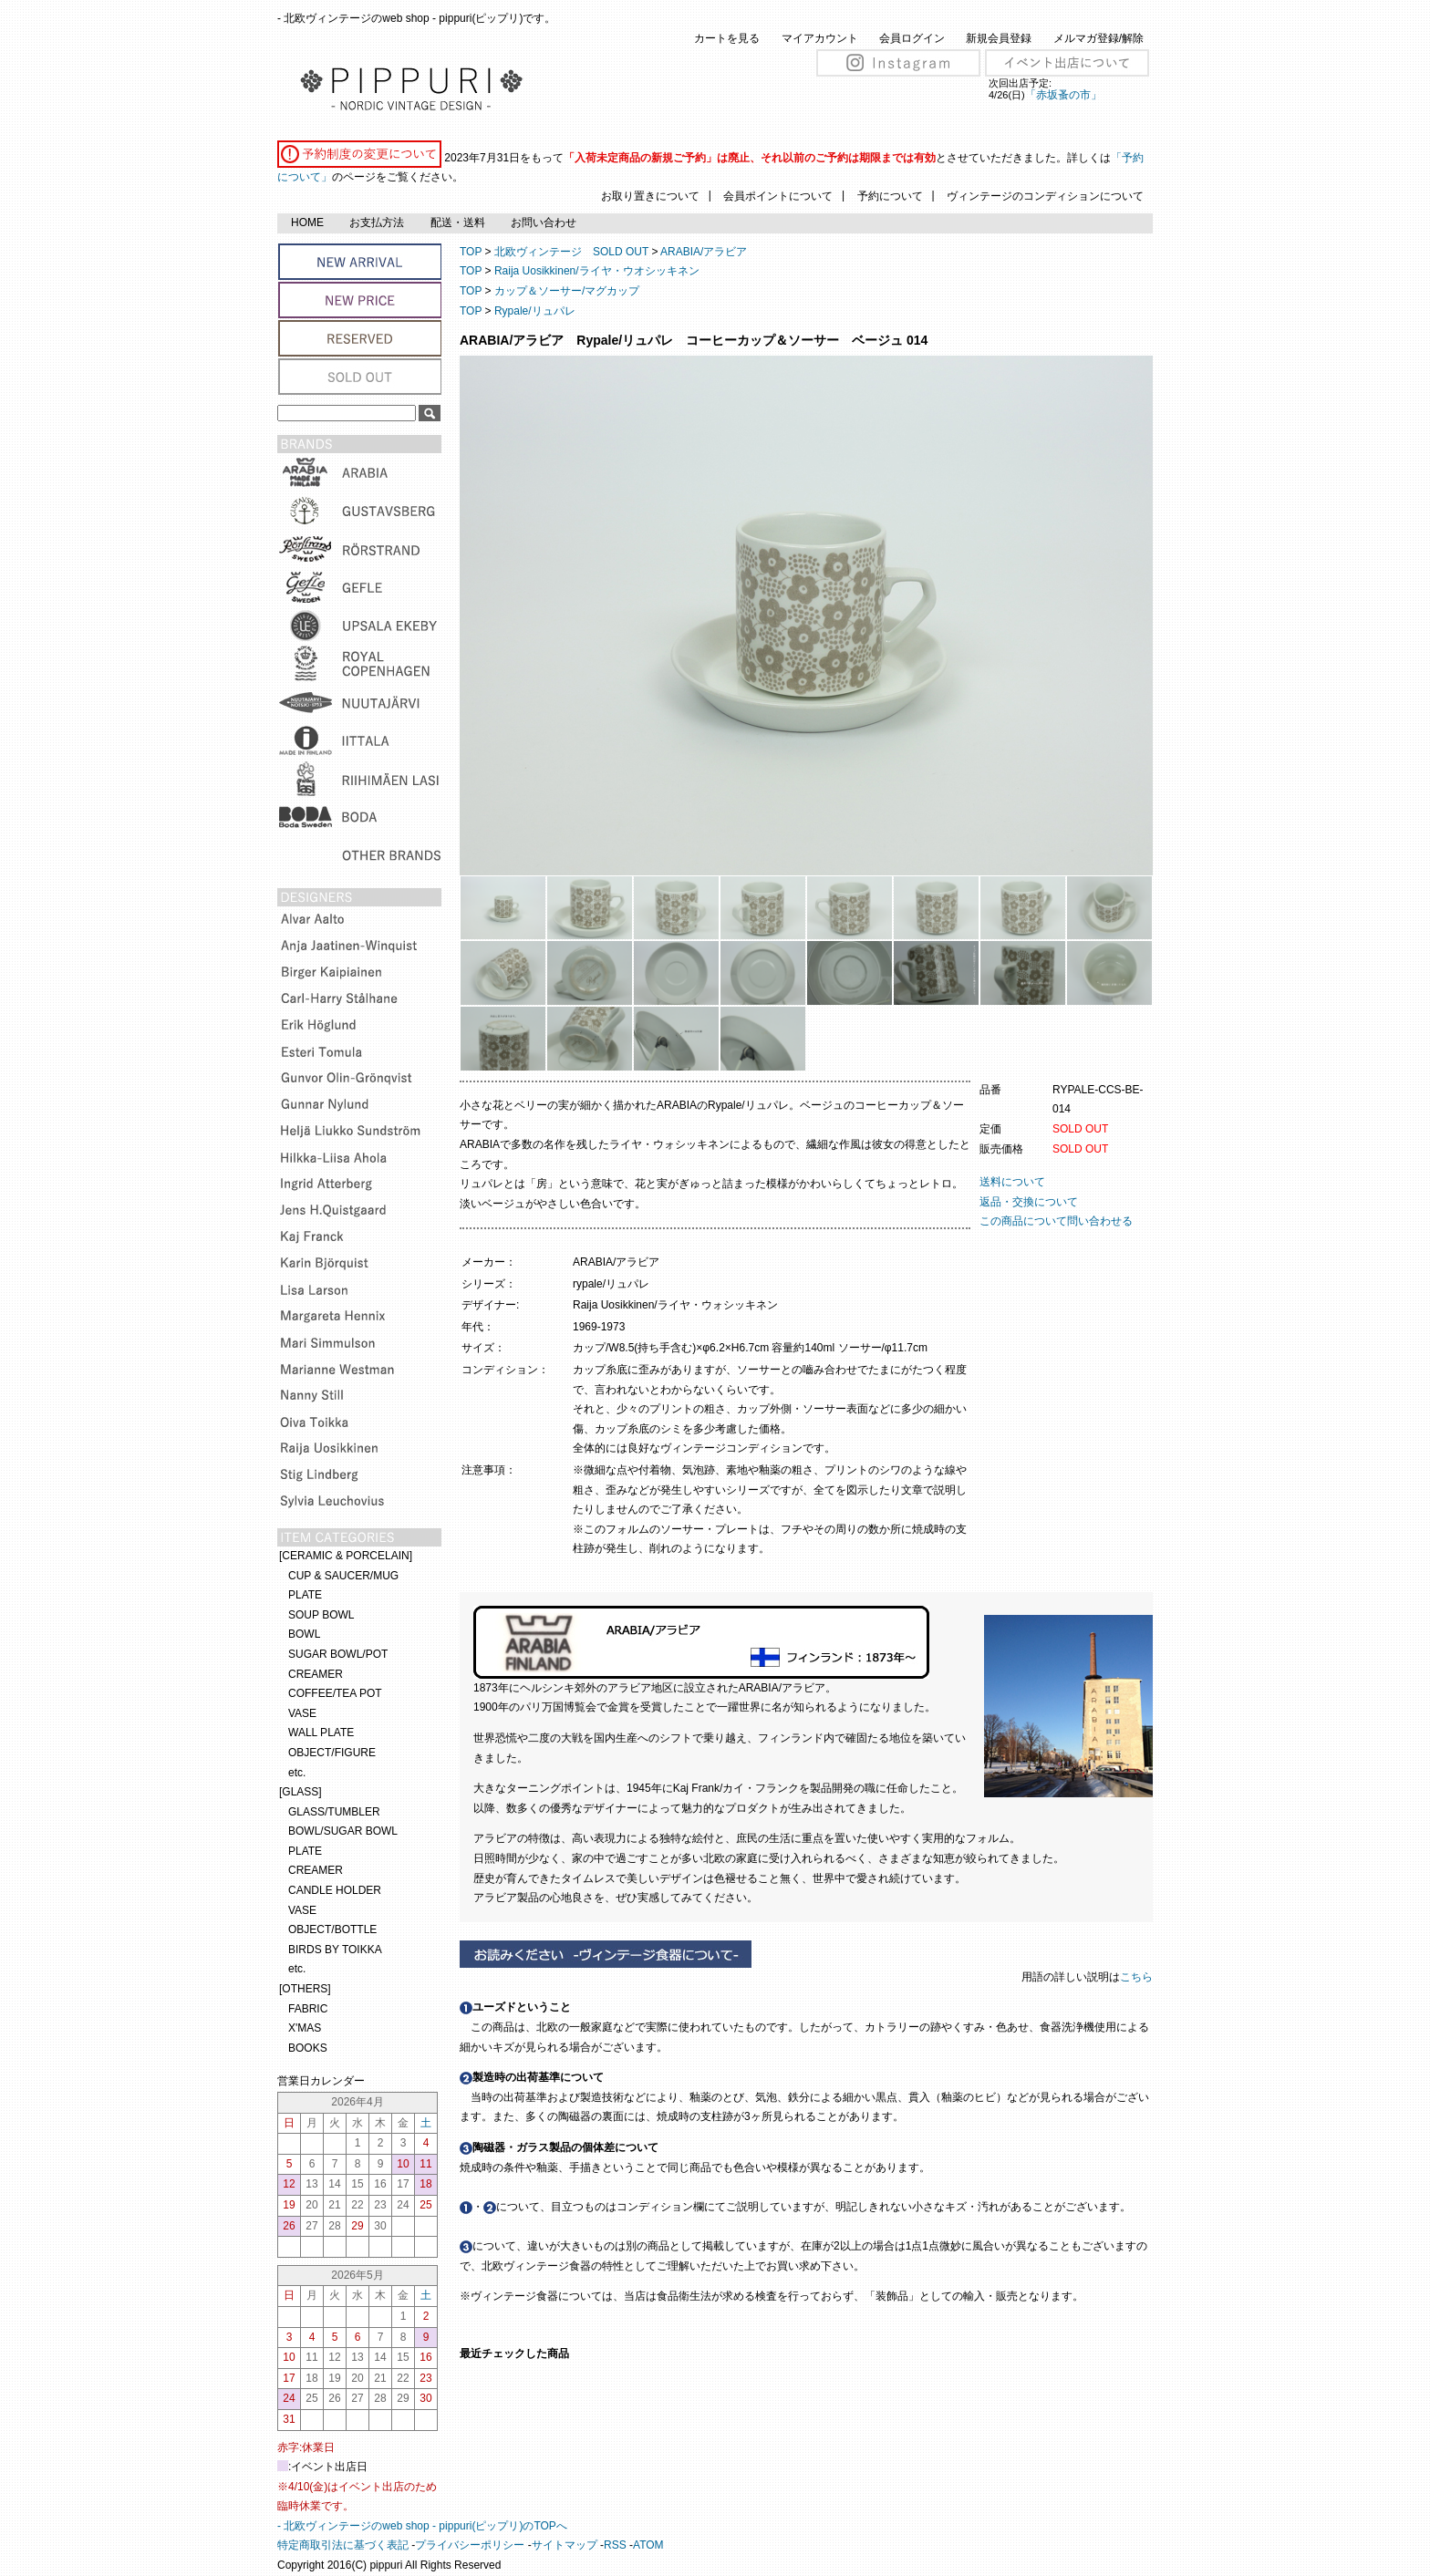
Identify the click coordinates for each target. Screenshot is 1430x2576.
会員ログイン (912, 38)
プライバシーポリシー (469, 2545)
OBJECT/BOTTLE (332, 1929)
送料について (1012, 1181)
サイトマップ (564, 2545)
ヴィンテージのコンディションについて (1045, 196)
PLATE (305, 1594)
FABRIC (307, 2008)
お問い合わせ (543, 222)
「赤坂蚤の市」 (1063, 94)
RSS (615, 2545)
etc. (297, 1772)
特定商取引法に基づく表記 (343, 2545)
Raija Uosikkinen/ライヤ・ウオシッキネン (596, 270)
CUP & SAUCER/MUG (343, 1575)
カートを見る (727, 38)
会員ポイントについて (778, 196)
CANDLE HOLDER (334, 1890)
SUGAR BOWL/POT (338, 1654)
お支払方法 (376, 222)
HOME (307, 222)
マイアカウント (820, 38)
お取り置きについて (650, 196)
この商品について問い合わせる (1056, 1221)
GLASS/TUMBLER (334, 1811)
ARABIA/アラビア (703, 251)
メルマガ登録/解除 (1098, 38)
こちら (1137, 1977)
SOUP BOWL (321, 1615)
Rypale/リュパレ (534, 311)
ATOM (648, 2545)
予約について (890, 196)
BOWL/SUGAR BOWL (343, 1831)
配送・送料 (457, 222)
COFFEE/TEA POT (335, 1693)
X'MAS (304, 2028)
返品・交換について (1028, 1201)
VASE (302, 1713)
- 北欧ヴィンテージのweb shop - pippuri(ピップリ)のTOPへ (422, 2525)
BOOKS (307, 2048)
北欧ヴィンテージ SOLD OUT (571, 251)
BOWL (304, 1634)
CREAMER (315, 1674)
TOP (471, 251)
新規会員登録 (998, 38)
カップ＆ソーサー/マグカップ (566, 290)
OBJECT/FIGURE (332, 1752)
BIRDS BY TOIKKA (335, 1949)
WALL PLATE (321, 1732)
